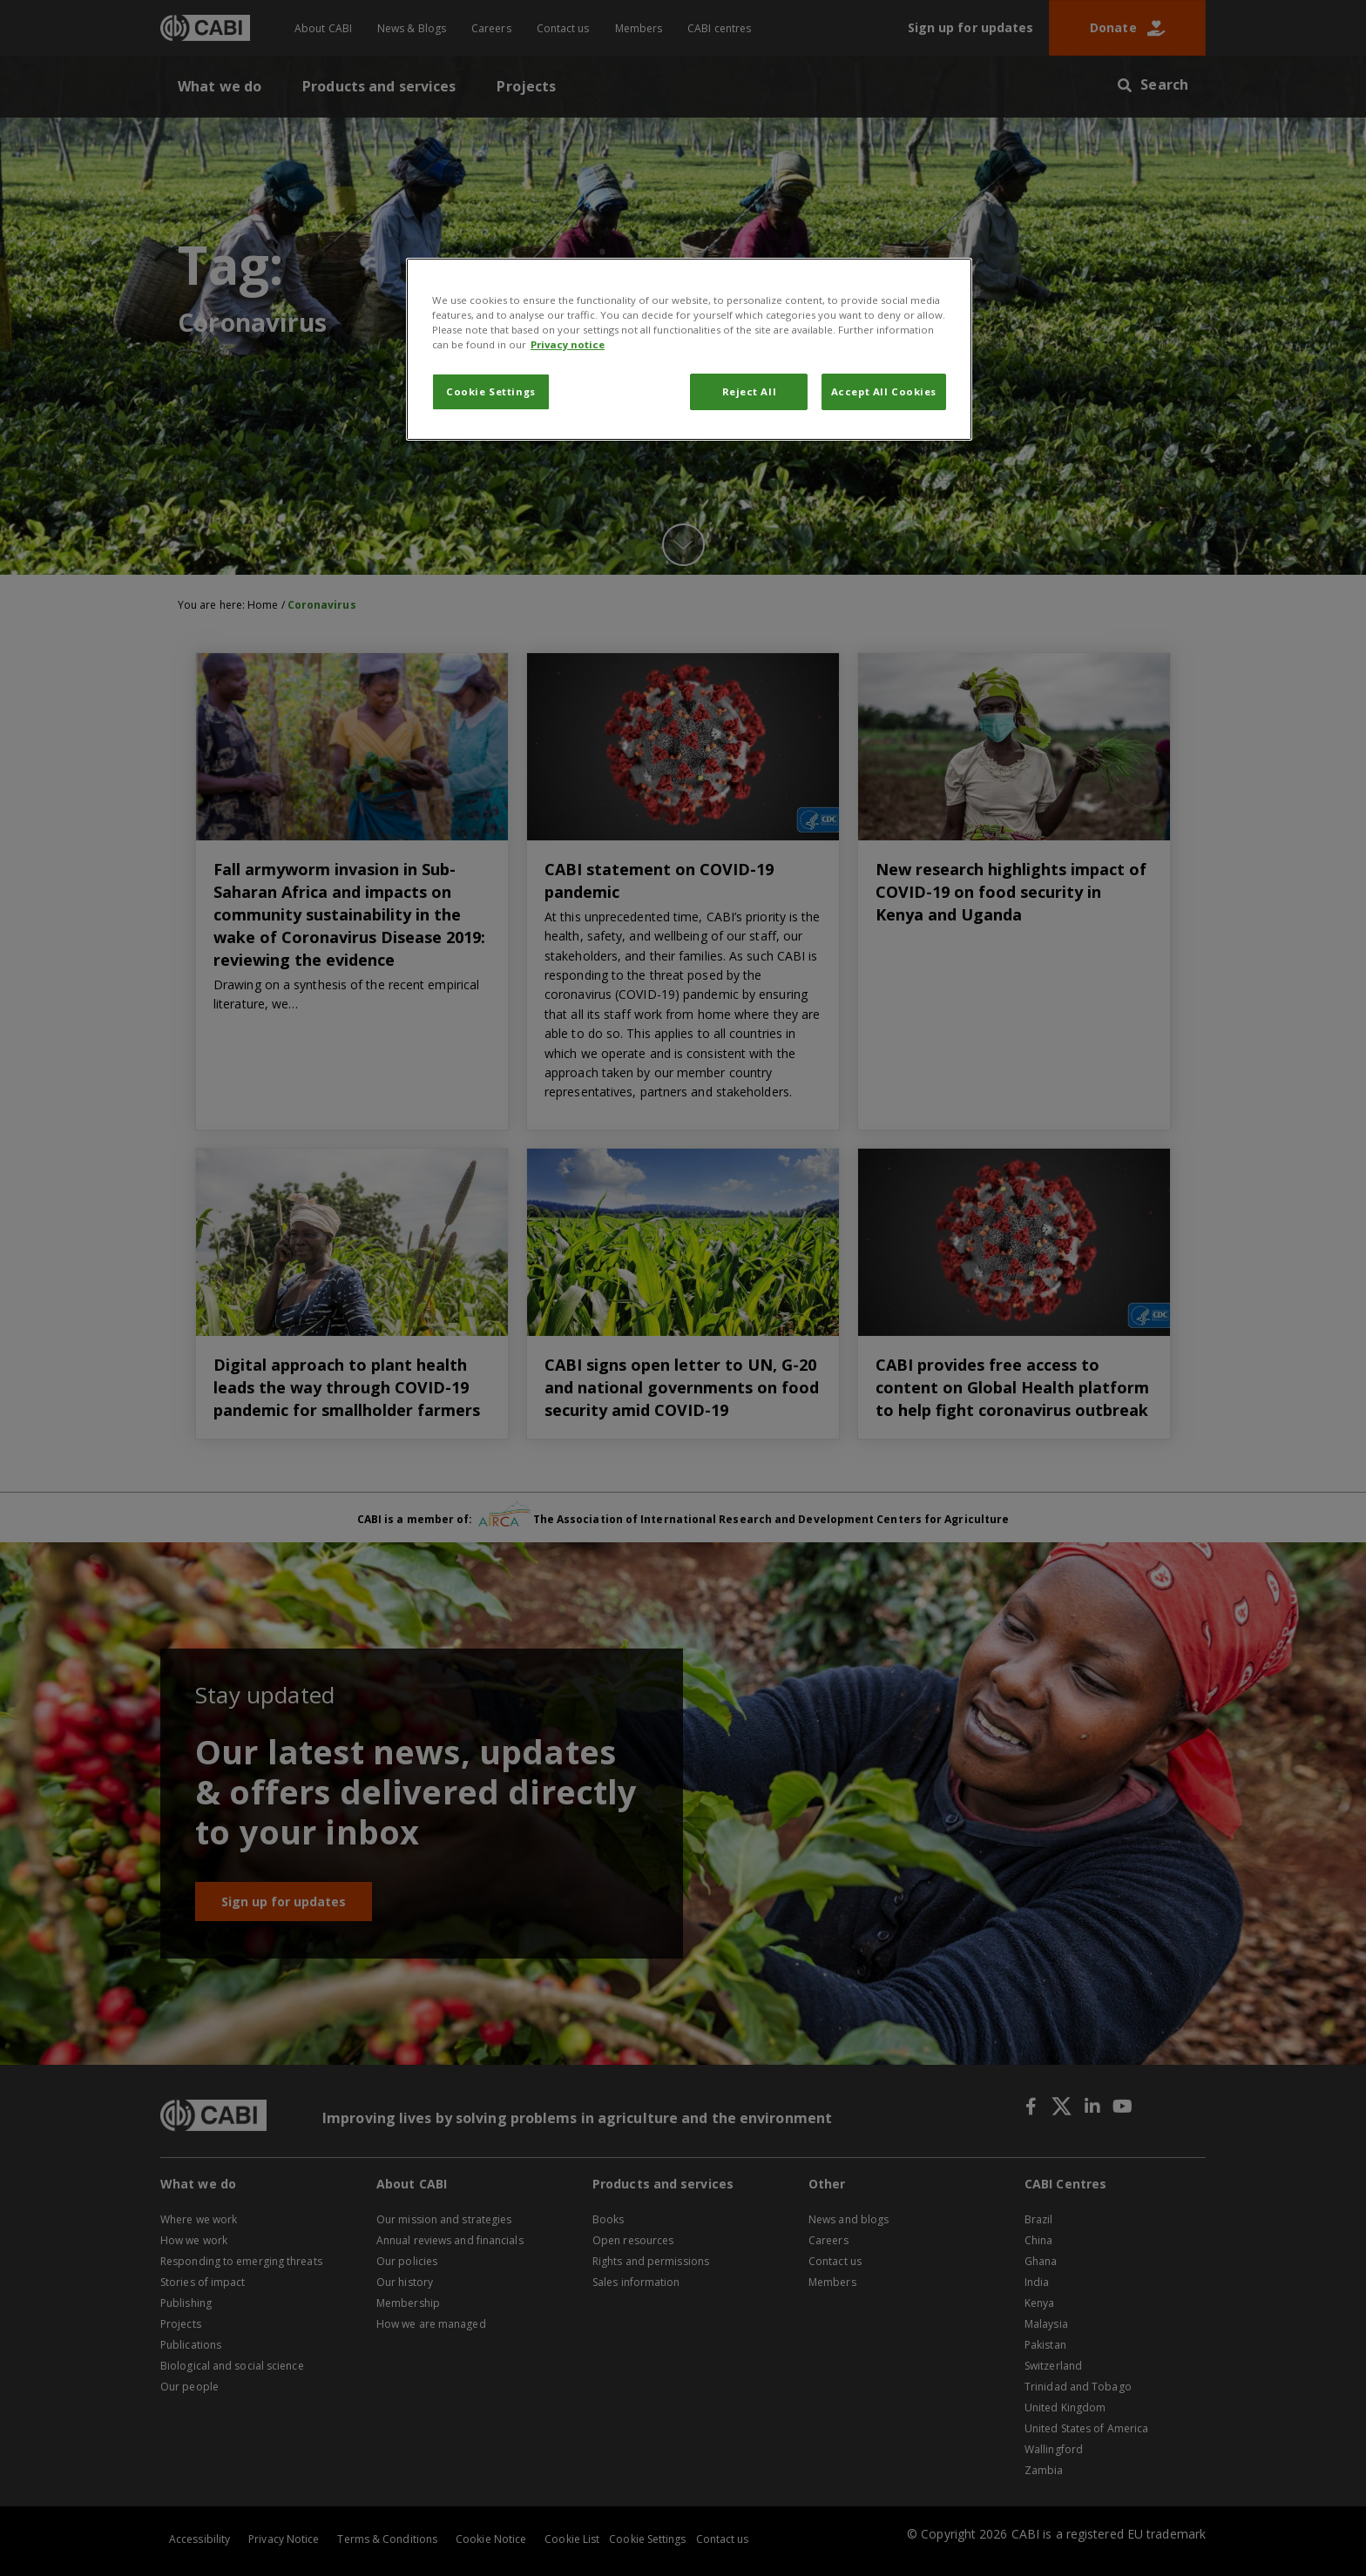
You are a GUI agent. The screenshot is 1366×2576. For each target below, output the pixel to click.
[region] (689, 349)
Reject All (749, 391)
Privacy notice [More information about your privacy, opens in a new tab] (568, 344)
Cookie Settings (491, 391)
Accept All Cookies (884, 391)
